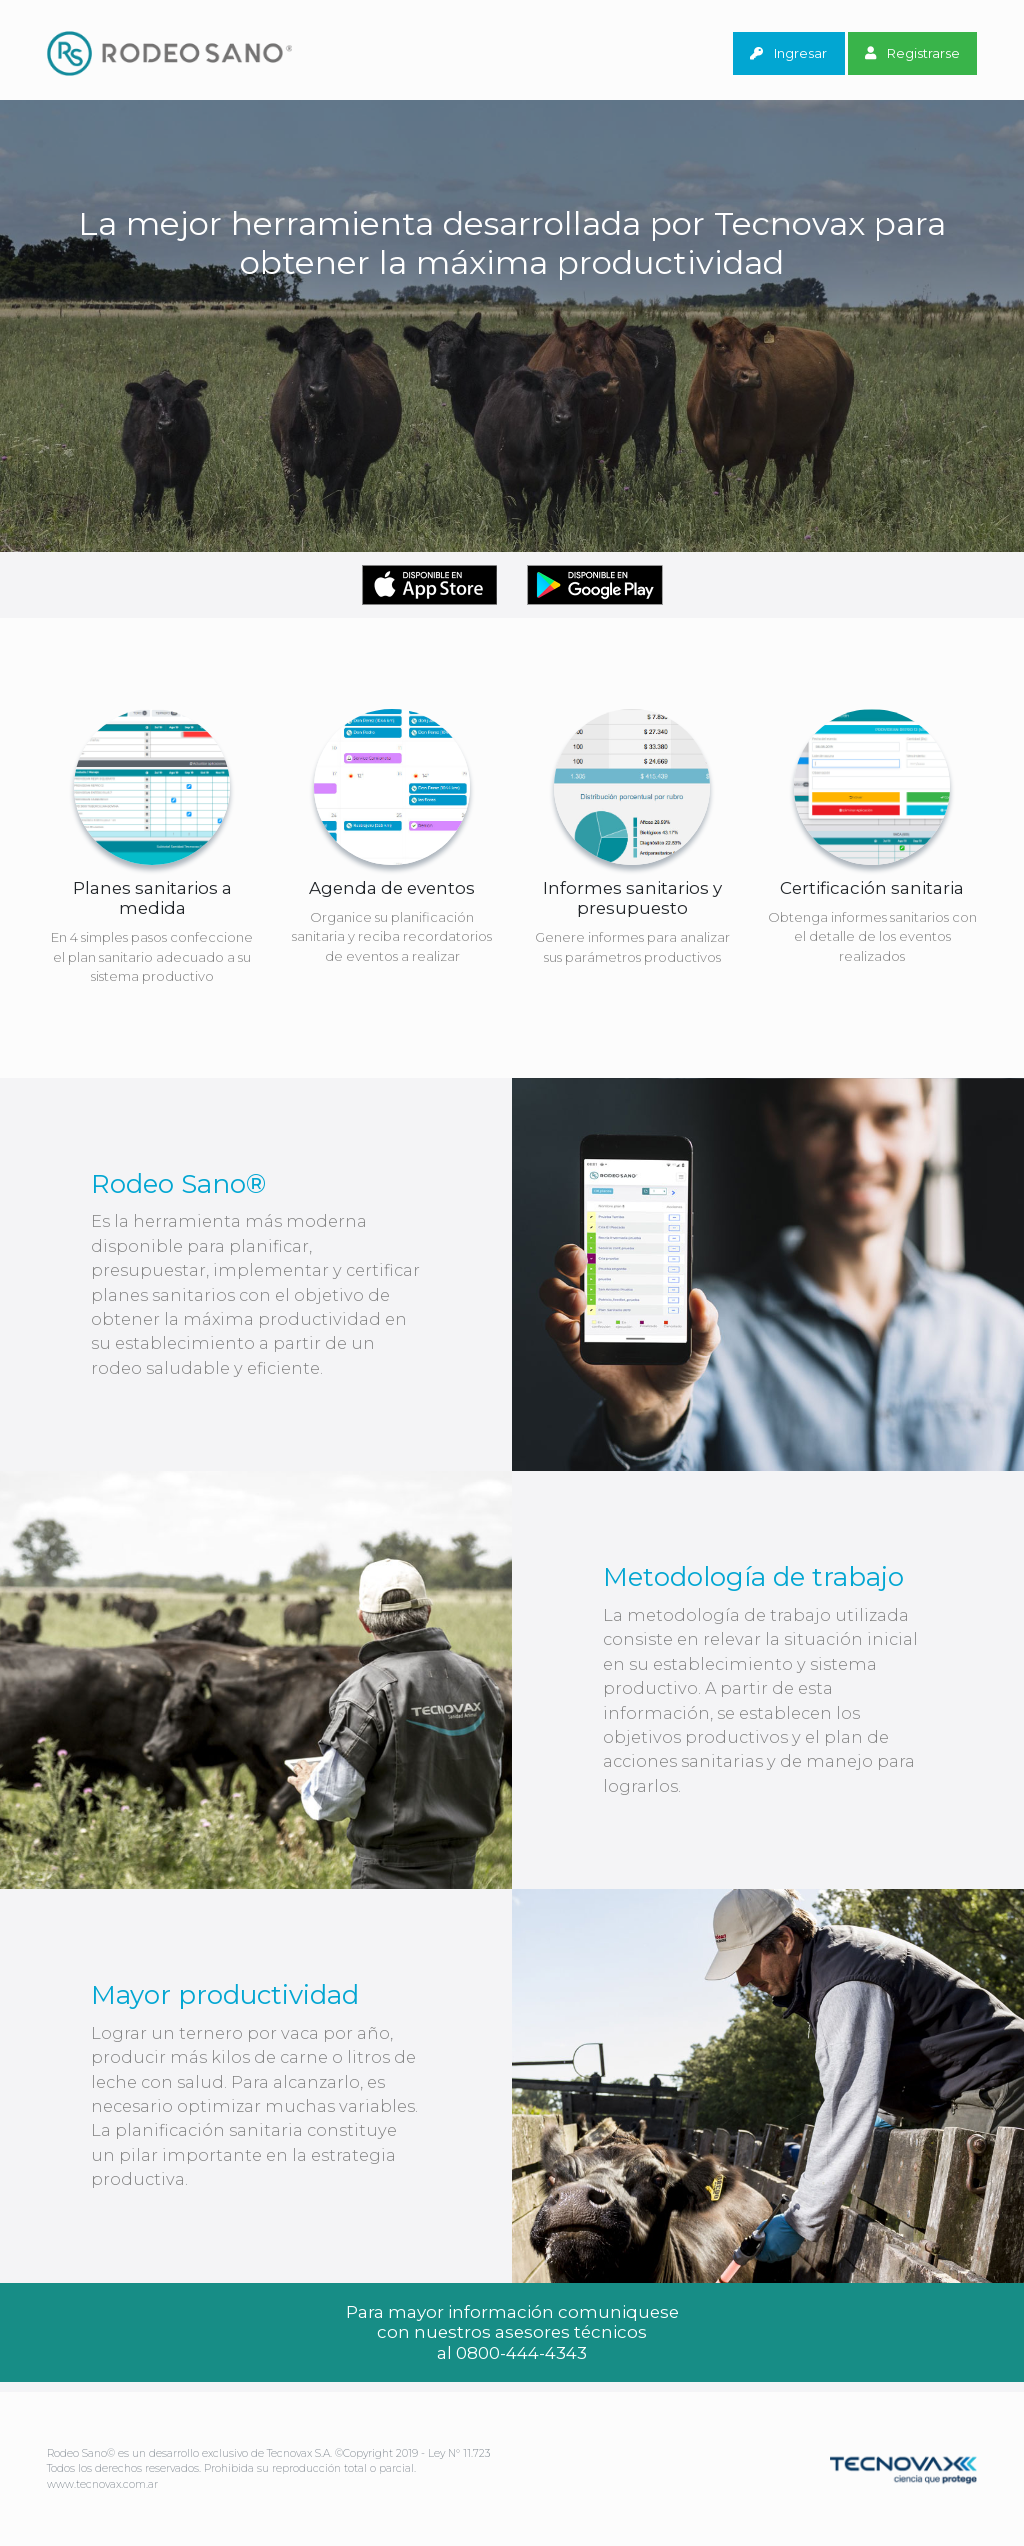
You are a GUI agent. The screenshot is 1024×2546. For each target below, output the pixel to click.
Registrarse (912, 53)
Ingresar (788, 53)
